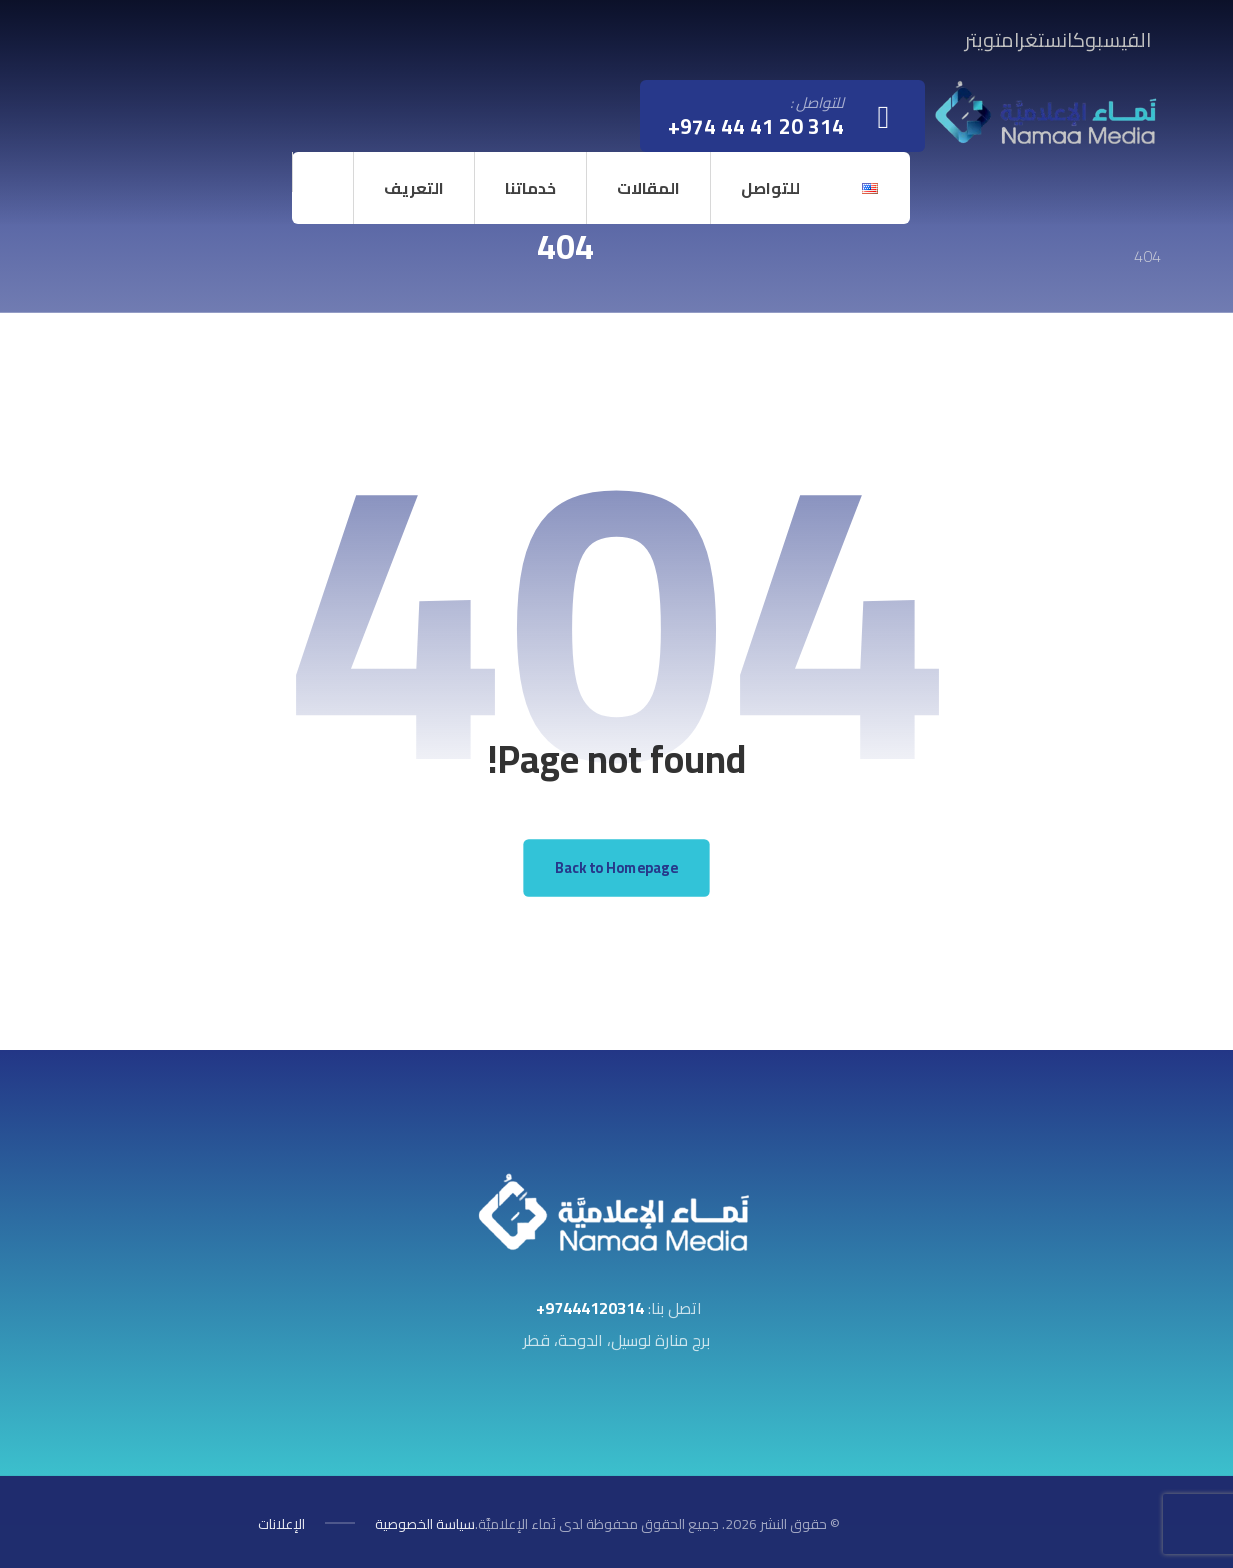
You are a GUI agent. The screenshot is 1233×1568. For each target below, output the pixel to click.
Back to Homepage (616, 867)
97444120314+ (590, 1308)
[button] (1112, 39)
